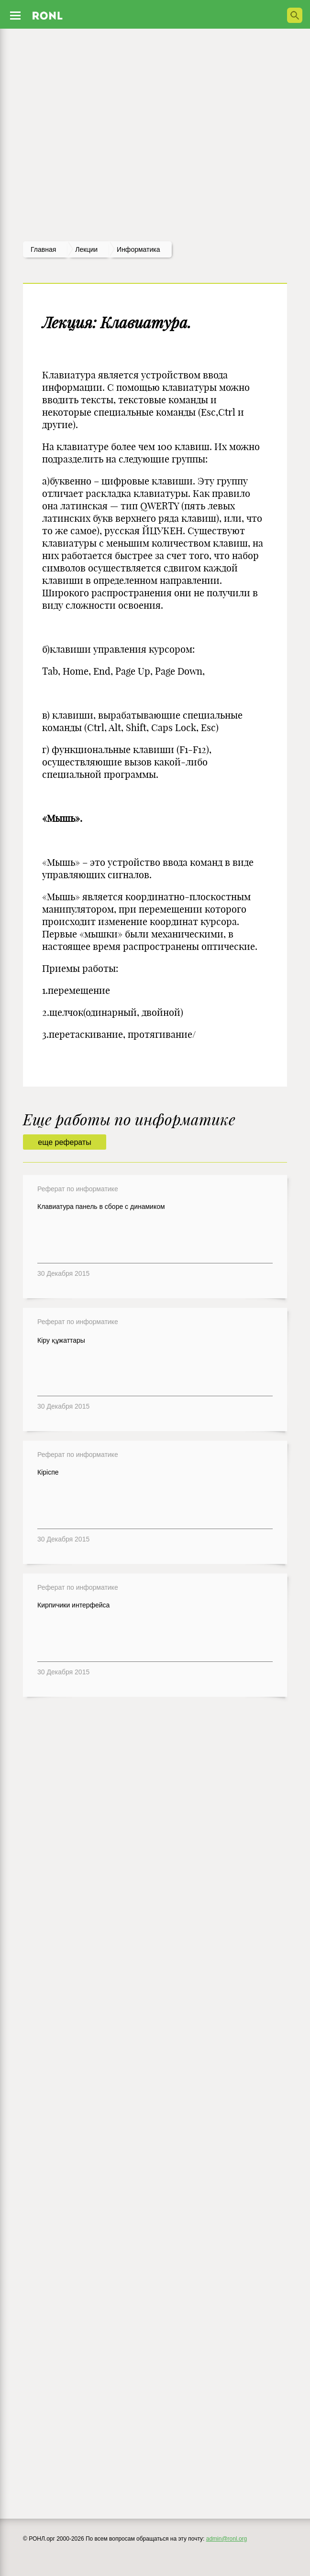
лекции (86, 249)
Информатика (138, 249)
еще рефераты (64, 1142)
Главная (43, 249)
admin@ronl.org (226, 2538)
